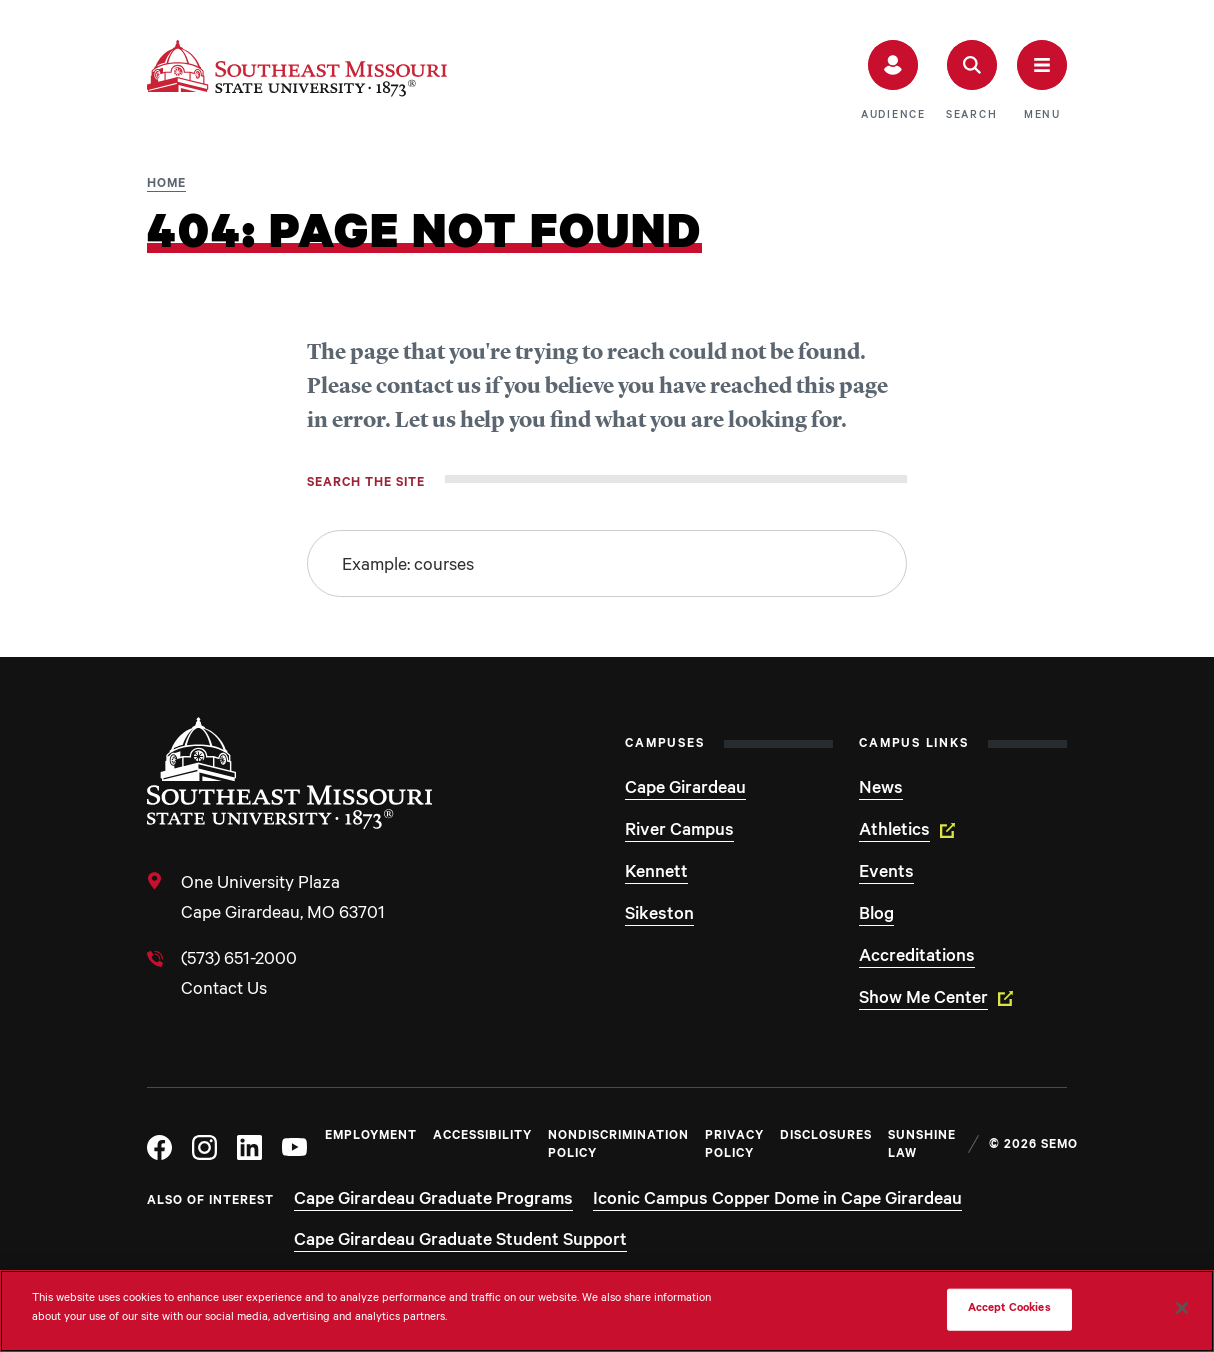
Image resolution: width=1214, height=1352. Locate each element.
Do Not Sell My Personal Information (833, 1309)
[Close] (1182, 1308)
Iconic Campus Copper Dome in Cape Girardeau (777, 1201)
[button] (893, 81)
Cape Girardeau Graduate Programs (433, 1201)
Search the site (366, 484)
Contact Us (224, 991)
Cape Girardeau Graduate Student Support (460, 1242)
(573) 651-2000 (239, 961)
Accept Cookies (1009, 1309)
